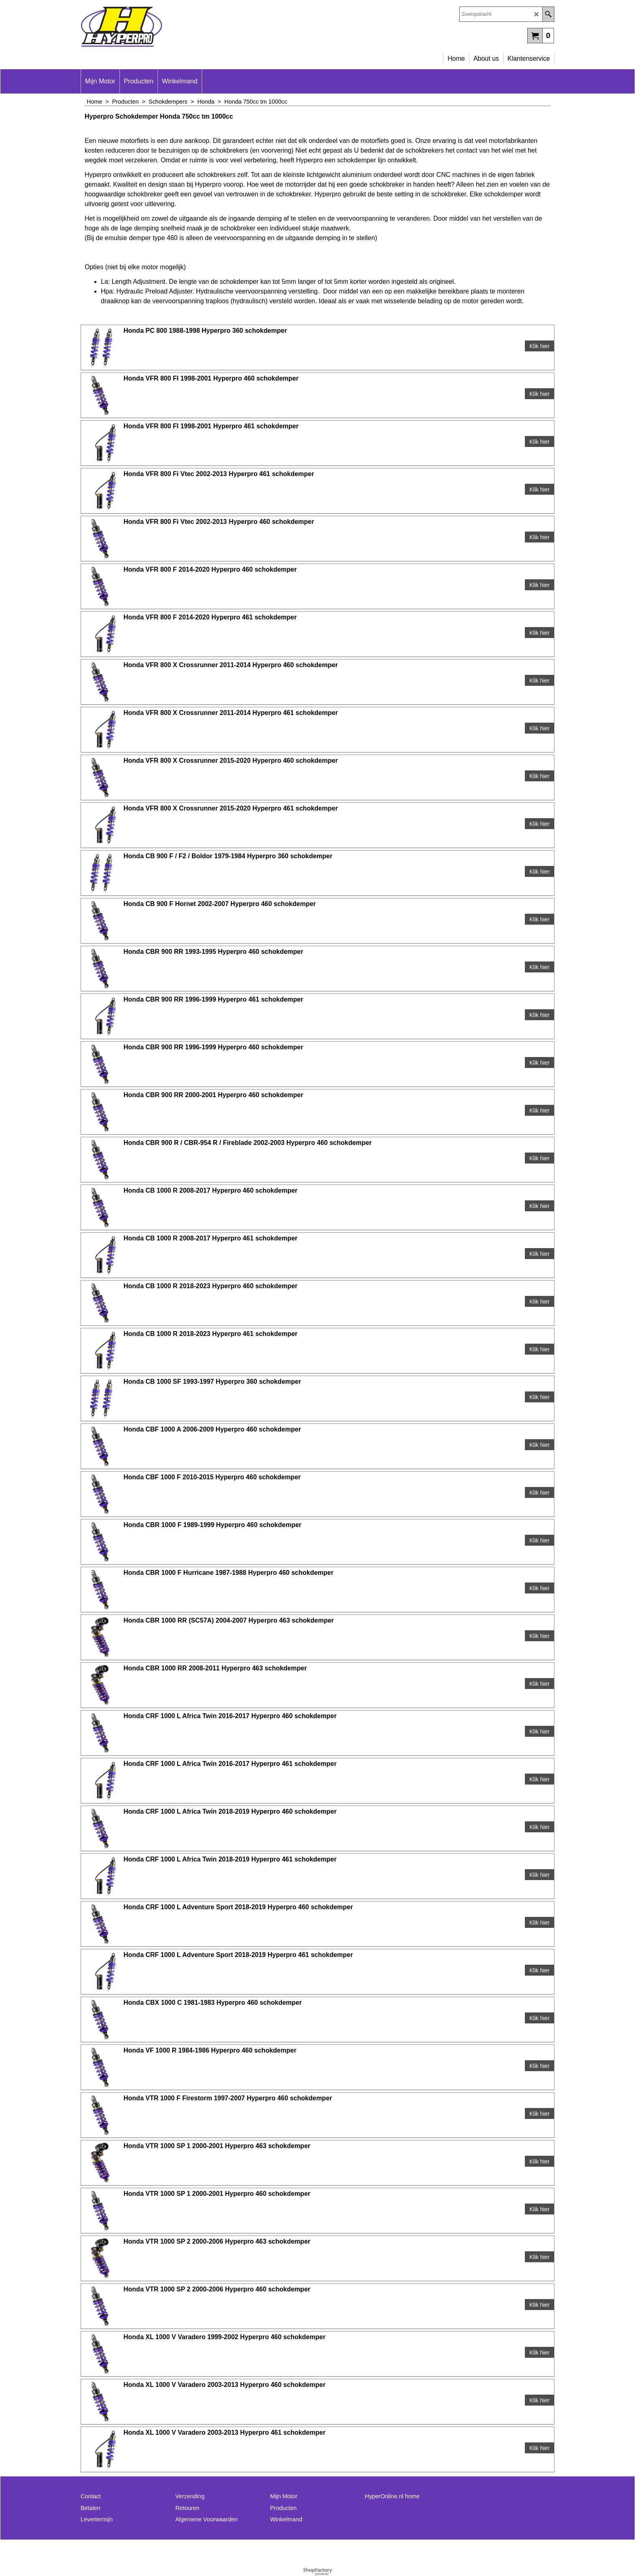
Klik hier (539, 346)
